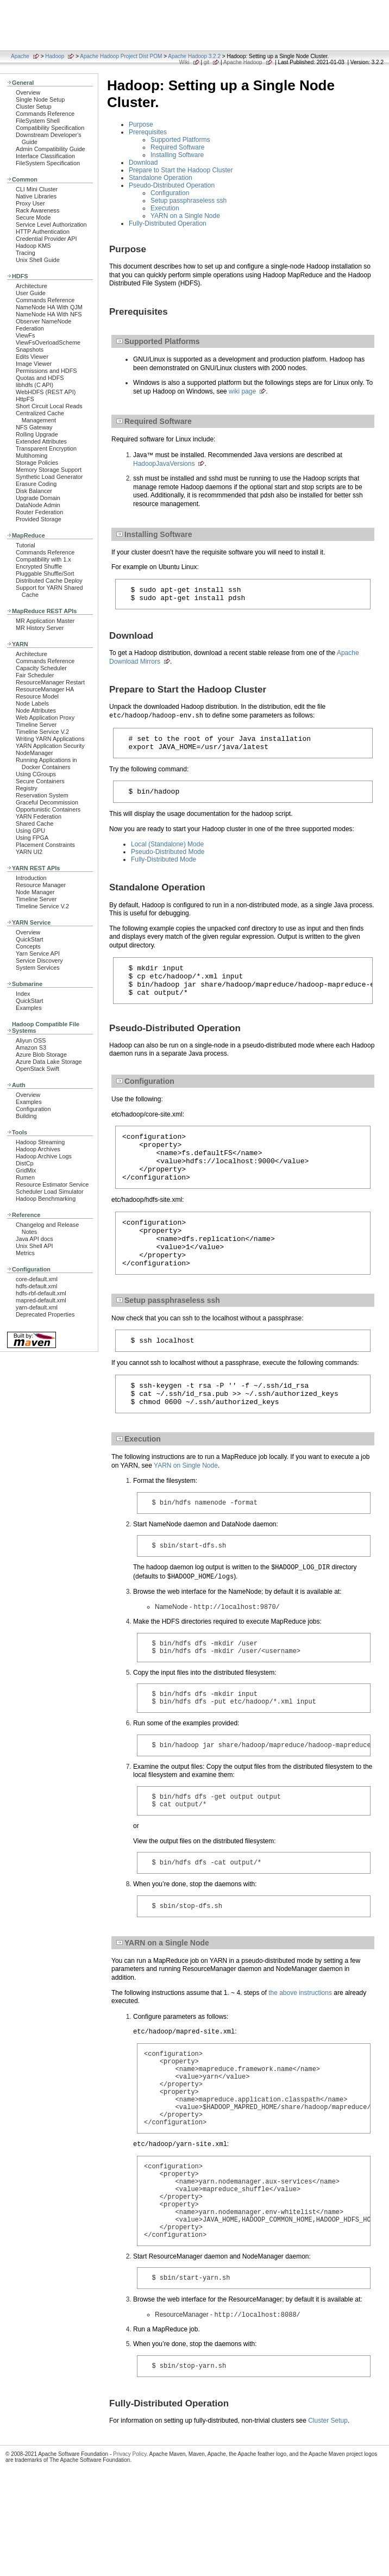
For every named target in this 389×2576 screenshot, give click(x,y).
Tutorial (25, 545)
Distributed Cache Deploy (49, 580)
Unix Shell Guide (38, 260)
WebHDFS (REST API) (46, 392)
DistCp (25, 1163)
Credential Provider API (46, 238)
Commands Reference (45, 113)
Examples (29, 1008)
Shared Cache (34, 823)
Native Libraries (36, 196)
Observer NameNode (43, 321)
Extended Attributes (41, 441)
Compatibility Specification (50, 127)
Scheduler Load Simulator (50, 1191)
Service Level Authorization (51, 224)
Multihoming (31, 455)
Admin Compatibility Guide (50, 149)
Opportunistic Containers (48, 809)
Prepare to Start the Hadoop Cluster (181, 170)
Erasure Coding (36, 484)
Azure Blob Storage (41, 1054)
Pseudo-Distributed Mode (167, 860)
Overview (28, 92)
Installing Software (177, 155)
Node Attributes (36, 710)
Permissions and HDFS (46, 370)
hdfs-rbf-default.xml (41, 1293)
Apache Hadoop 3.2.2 (194, 56)
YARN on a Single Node (185, 216)
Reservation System (42, 795)
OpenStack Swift (37, 1068)
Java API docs (34, 1239)
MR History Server (40, 628)
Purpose (141, 124)
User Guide (31, 293)
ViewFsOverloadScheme (48, 342)
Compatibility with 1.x (43, 559)
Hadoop (54, 56)
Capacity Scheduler (41, 668)
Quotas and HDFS (40, 378)
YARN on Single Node (186, 1506)
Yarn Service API (38, 953)
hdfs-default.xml (36, 1286)
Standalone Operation (160, 178)
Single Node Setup (40, 99)
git (207, 62)
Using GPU (30, 830)
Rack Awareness (37, 210)
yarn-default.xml (37, 1307)
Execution (164, 208)
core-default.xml (37, 1279)
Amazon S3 (31, 1047)
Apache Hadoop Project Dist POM (121, 56)
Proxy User (30, 203)
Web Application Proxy (45, 717)
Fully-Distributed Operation (167, 223)
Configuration (33, 1109)
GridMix (26, 1170)
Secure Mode (33, 217)
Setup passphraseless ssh (188, 200)
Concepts (28, 946)
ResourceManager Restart (50, 682)
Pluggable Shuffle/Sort (45, 573)
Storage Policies (37, 462)
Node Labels (32, 703)
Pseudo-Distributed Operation (172, 185)
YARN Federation (38, 816)
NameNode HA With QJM (49, 307)
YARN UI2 (29, 852)
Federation (30, 328)
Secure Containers (40, 781)
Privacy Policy (130, 2551)
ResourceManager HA (45, 689)
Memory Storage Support (48, 469)
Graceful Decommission (47, 802)
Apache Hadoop (242, 62)
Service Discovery (39, 960)
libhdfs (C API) (34, 385)
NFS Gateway (34, 427)
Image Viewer (34, 363)
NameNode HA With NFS (49, 314)
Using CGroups (36, 774)
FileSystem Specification (48, 163)
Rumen (25, 1177)
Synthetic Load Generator (49, 476)
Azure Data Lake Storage (49, 1061)
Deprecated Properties (45, 1314)
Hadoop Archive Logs (44, 1156)
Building (26, 1116)
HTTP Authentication (43, 231)
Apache (20, 56)
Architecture (31, 286)
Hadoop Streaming (40, 1142)
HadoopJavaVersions (164, 463)
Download (143, 162)
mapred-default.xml (41, 1300)
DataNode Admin (38, 505)
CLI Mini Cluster (37, 189)
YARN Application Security (50, 746)
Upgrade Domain (38, 498)
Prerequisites (148, 132)
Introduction (31, 878)
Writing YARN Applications (50, 738)
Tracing (25, 253)
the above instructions (300, 2052)
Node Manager (35, 892)
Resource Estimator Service (52, 1184)
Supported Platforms (180, 140)
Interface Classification (45, 156)
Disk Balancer (34, 491)
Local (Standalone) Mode (167, 852)
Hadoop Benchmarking (46, 1198)
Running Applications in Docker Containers (46, 763)
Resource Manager (41, 885)
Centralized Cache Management (40, 416)
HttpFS (25, 399)
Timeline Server (36, 724)
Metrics (25, 1253)
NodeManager (34, 753)
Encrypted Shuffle (39, 566)
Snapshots (29, 349)
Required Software (177, 147)
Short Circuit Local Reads (49, 406)
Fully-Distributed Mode (163, 867)
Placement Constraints (45, 844)
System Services (38, 967)
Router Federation (39, 512)
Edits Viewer (32, 356)
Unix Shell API (34, 1246)
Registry (26, 788)
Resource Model (37, 696)
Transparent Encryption (46, 448)
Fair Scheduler (35, 675)
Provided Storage (38, 519)
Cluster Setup (34, 106)
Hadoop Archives (38, 1149)
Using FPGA (32, 837)
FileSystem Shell (38, 120)
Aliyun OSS (31, 1040)
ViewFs (25, 335)
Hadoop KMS (33, 245)
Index (23, 993)
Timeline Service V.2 (42, 731)
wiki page (242, 391)
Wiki (184, 62)
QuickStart (29, 939)
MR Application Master (45, 621)
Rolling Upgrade (37, 434)
